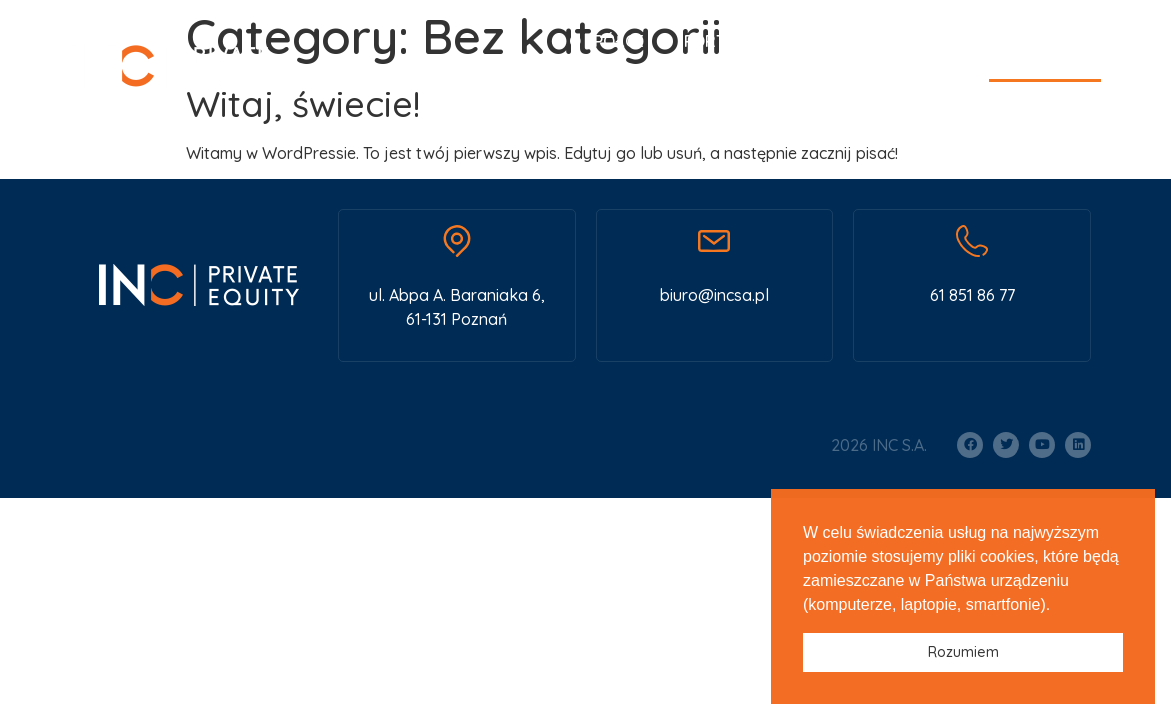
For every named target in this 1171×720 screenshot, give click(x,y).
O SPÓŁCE (606, 41)
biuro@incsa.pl (714, 295)
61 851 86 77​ (972, 295)
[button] (1058, 606)
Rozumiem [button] (963, 652)
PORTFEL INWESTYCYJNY (777, 41)
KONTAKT (1045, 41)
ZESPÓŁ (939, 41)
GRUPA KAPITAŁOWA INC (988, 124)
